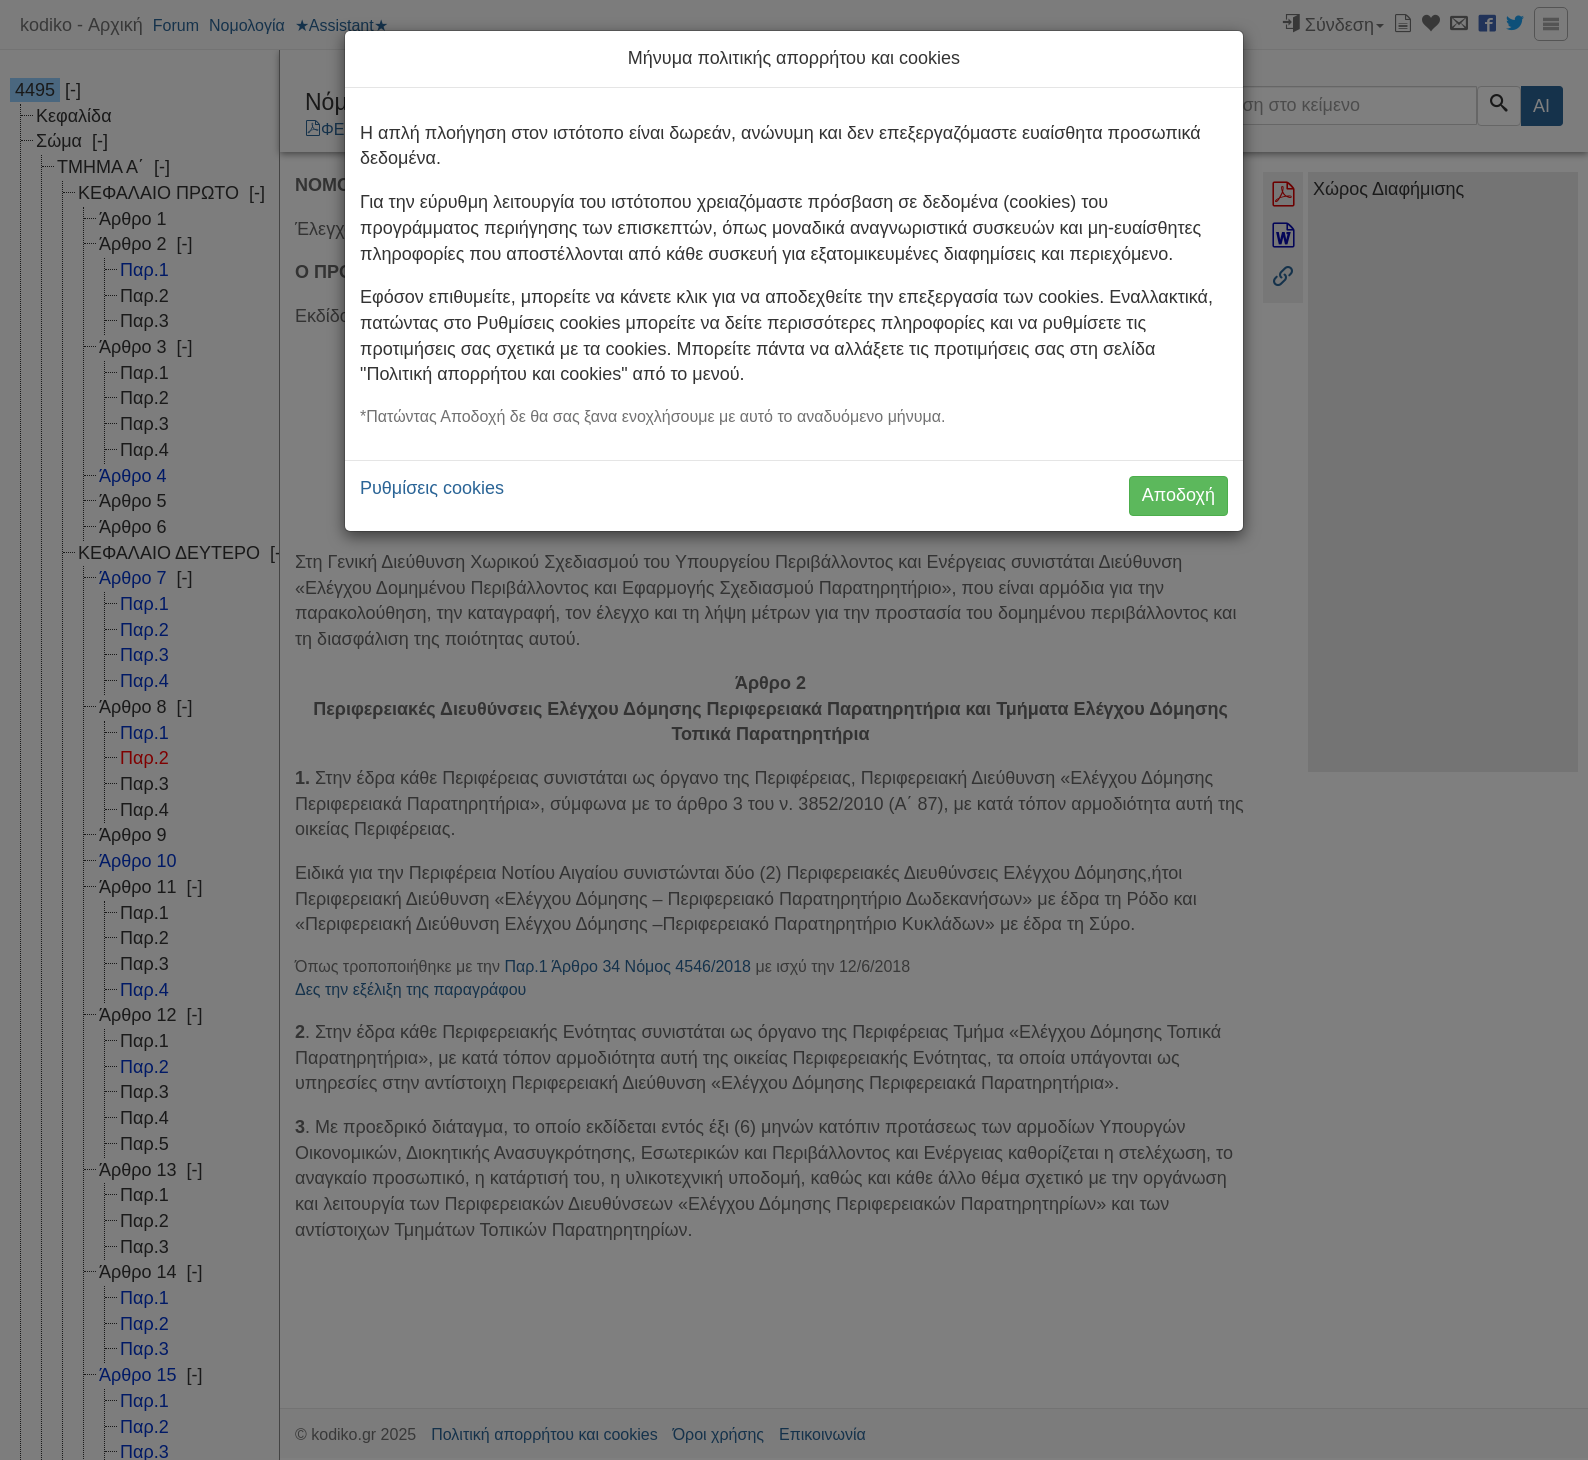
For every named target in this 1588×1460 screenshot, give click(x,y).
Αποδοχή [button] (1178, 495)
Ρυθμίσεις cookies (432, 488)
